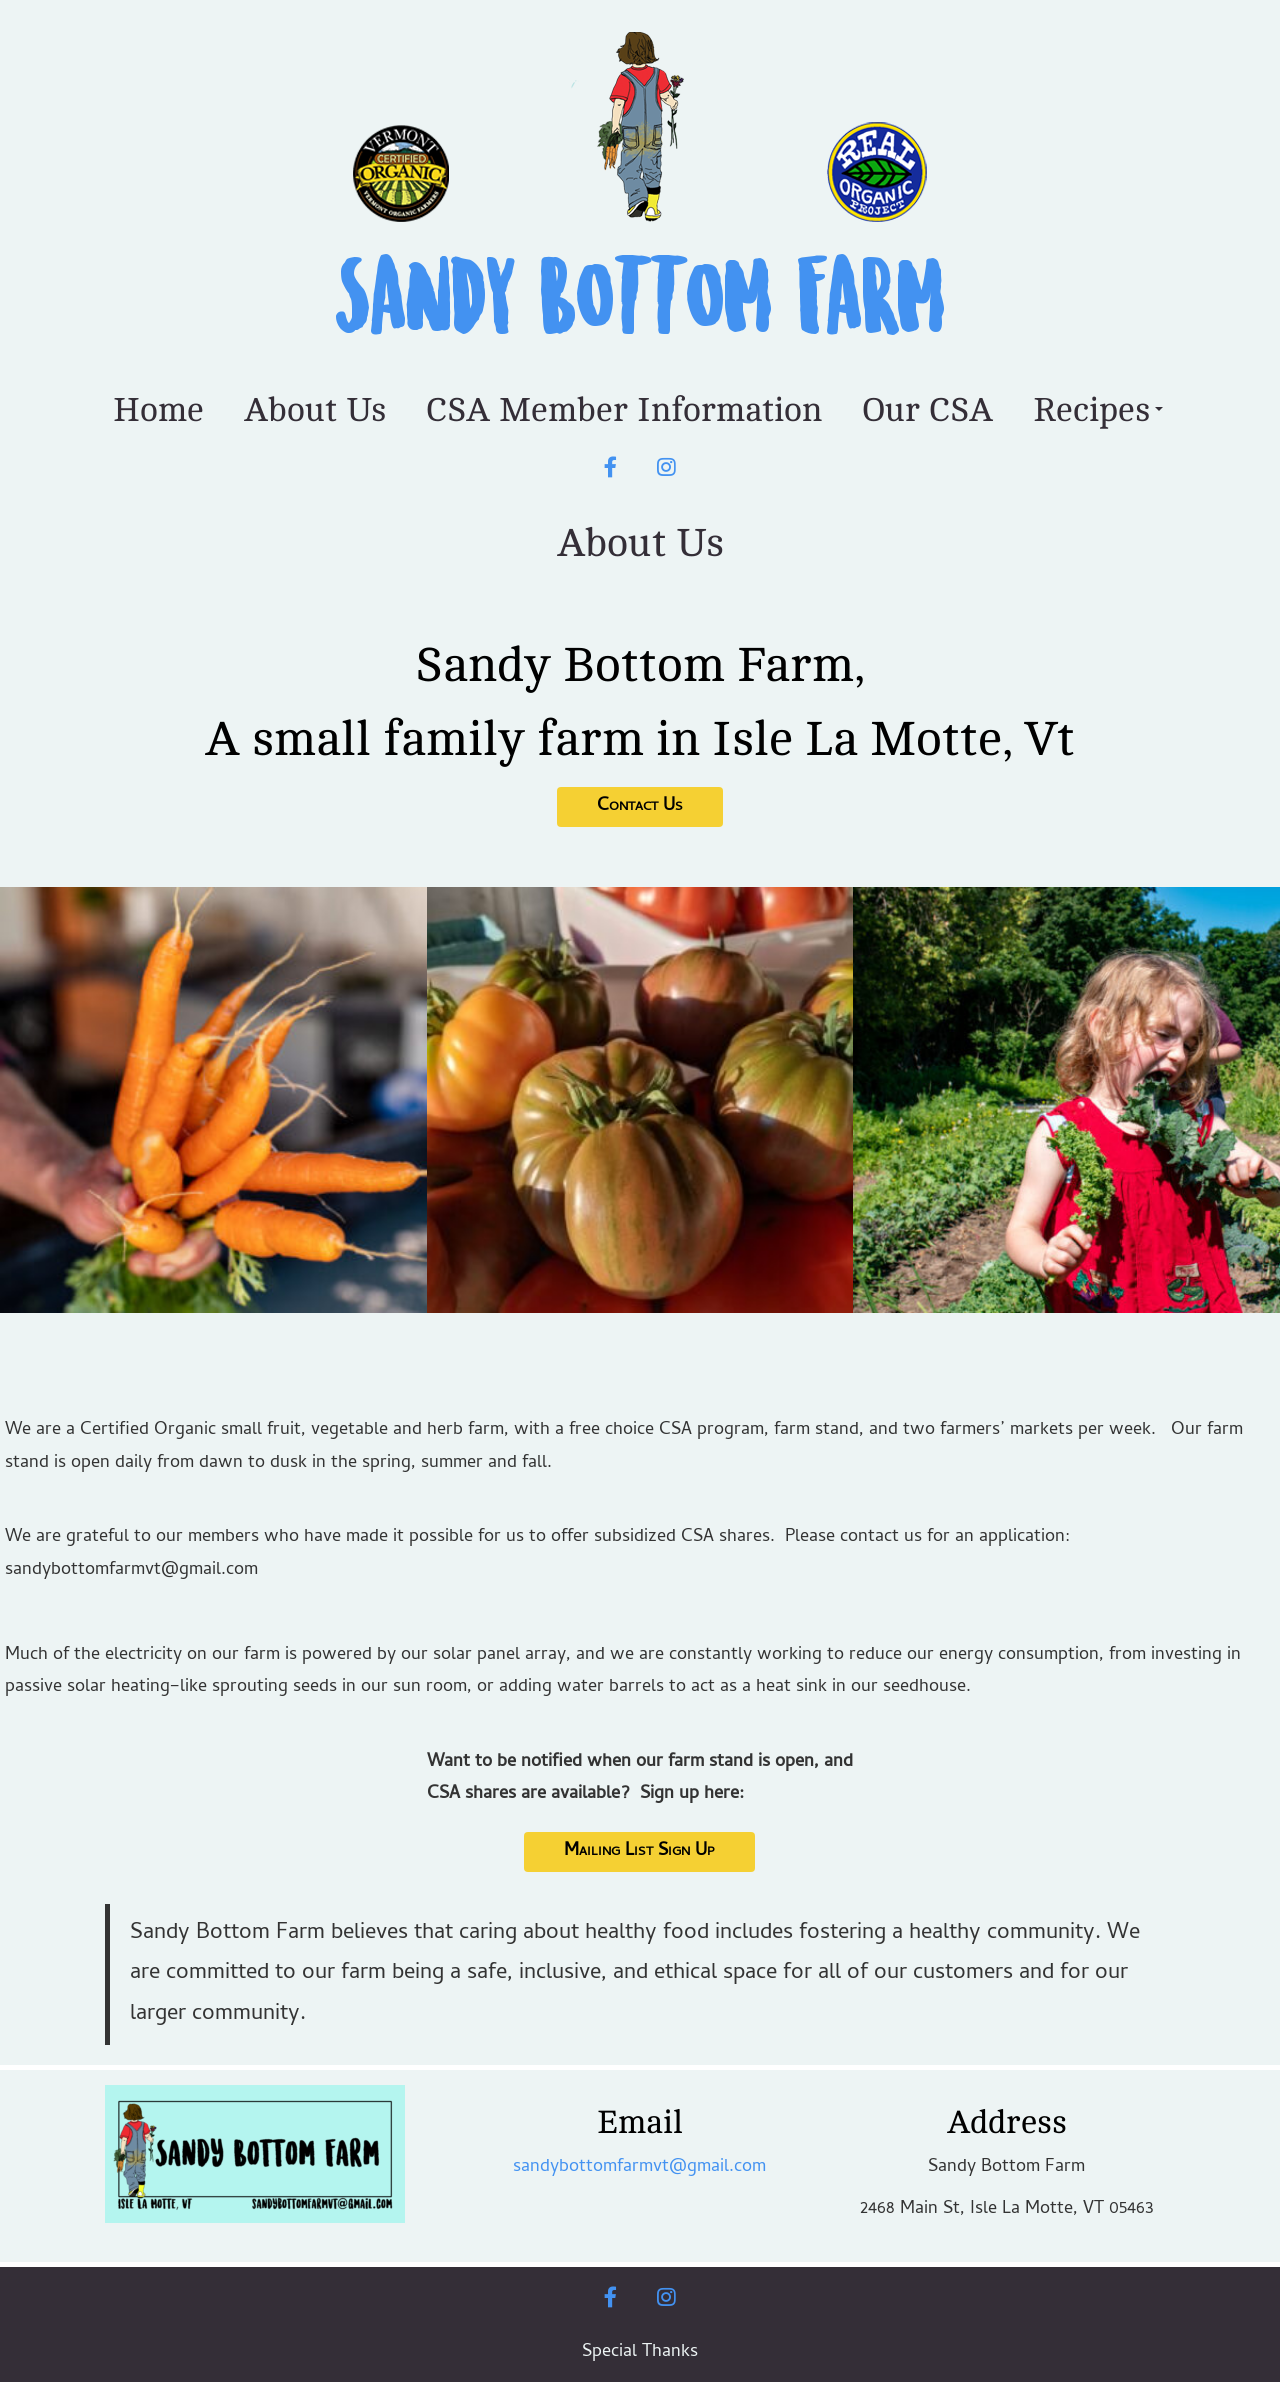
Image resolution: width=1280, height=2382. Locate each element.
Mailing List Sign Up (639, 1851)
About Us (315, 410)
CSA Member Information (624, 410)
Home (158, 410)
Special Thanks (640, 2352)
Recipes (1098, 410)
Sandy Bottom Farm (640, 301)
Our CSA (927, 410)
